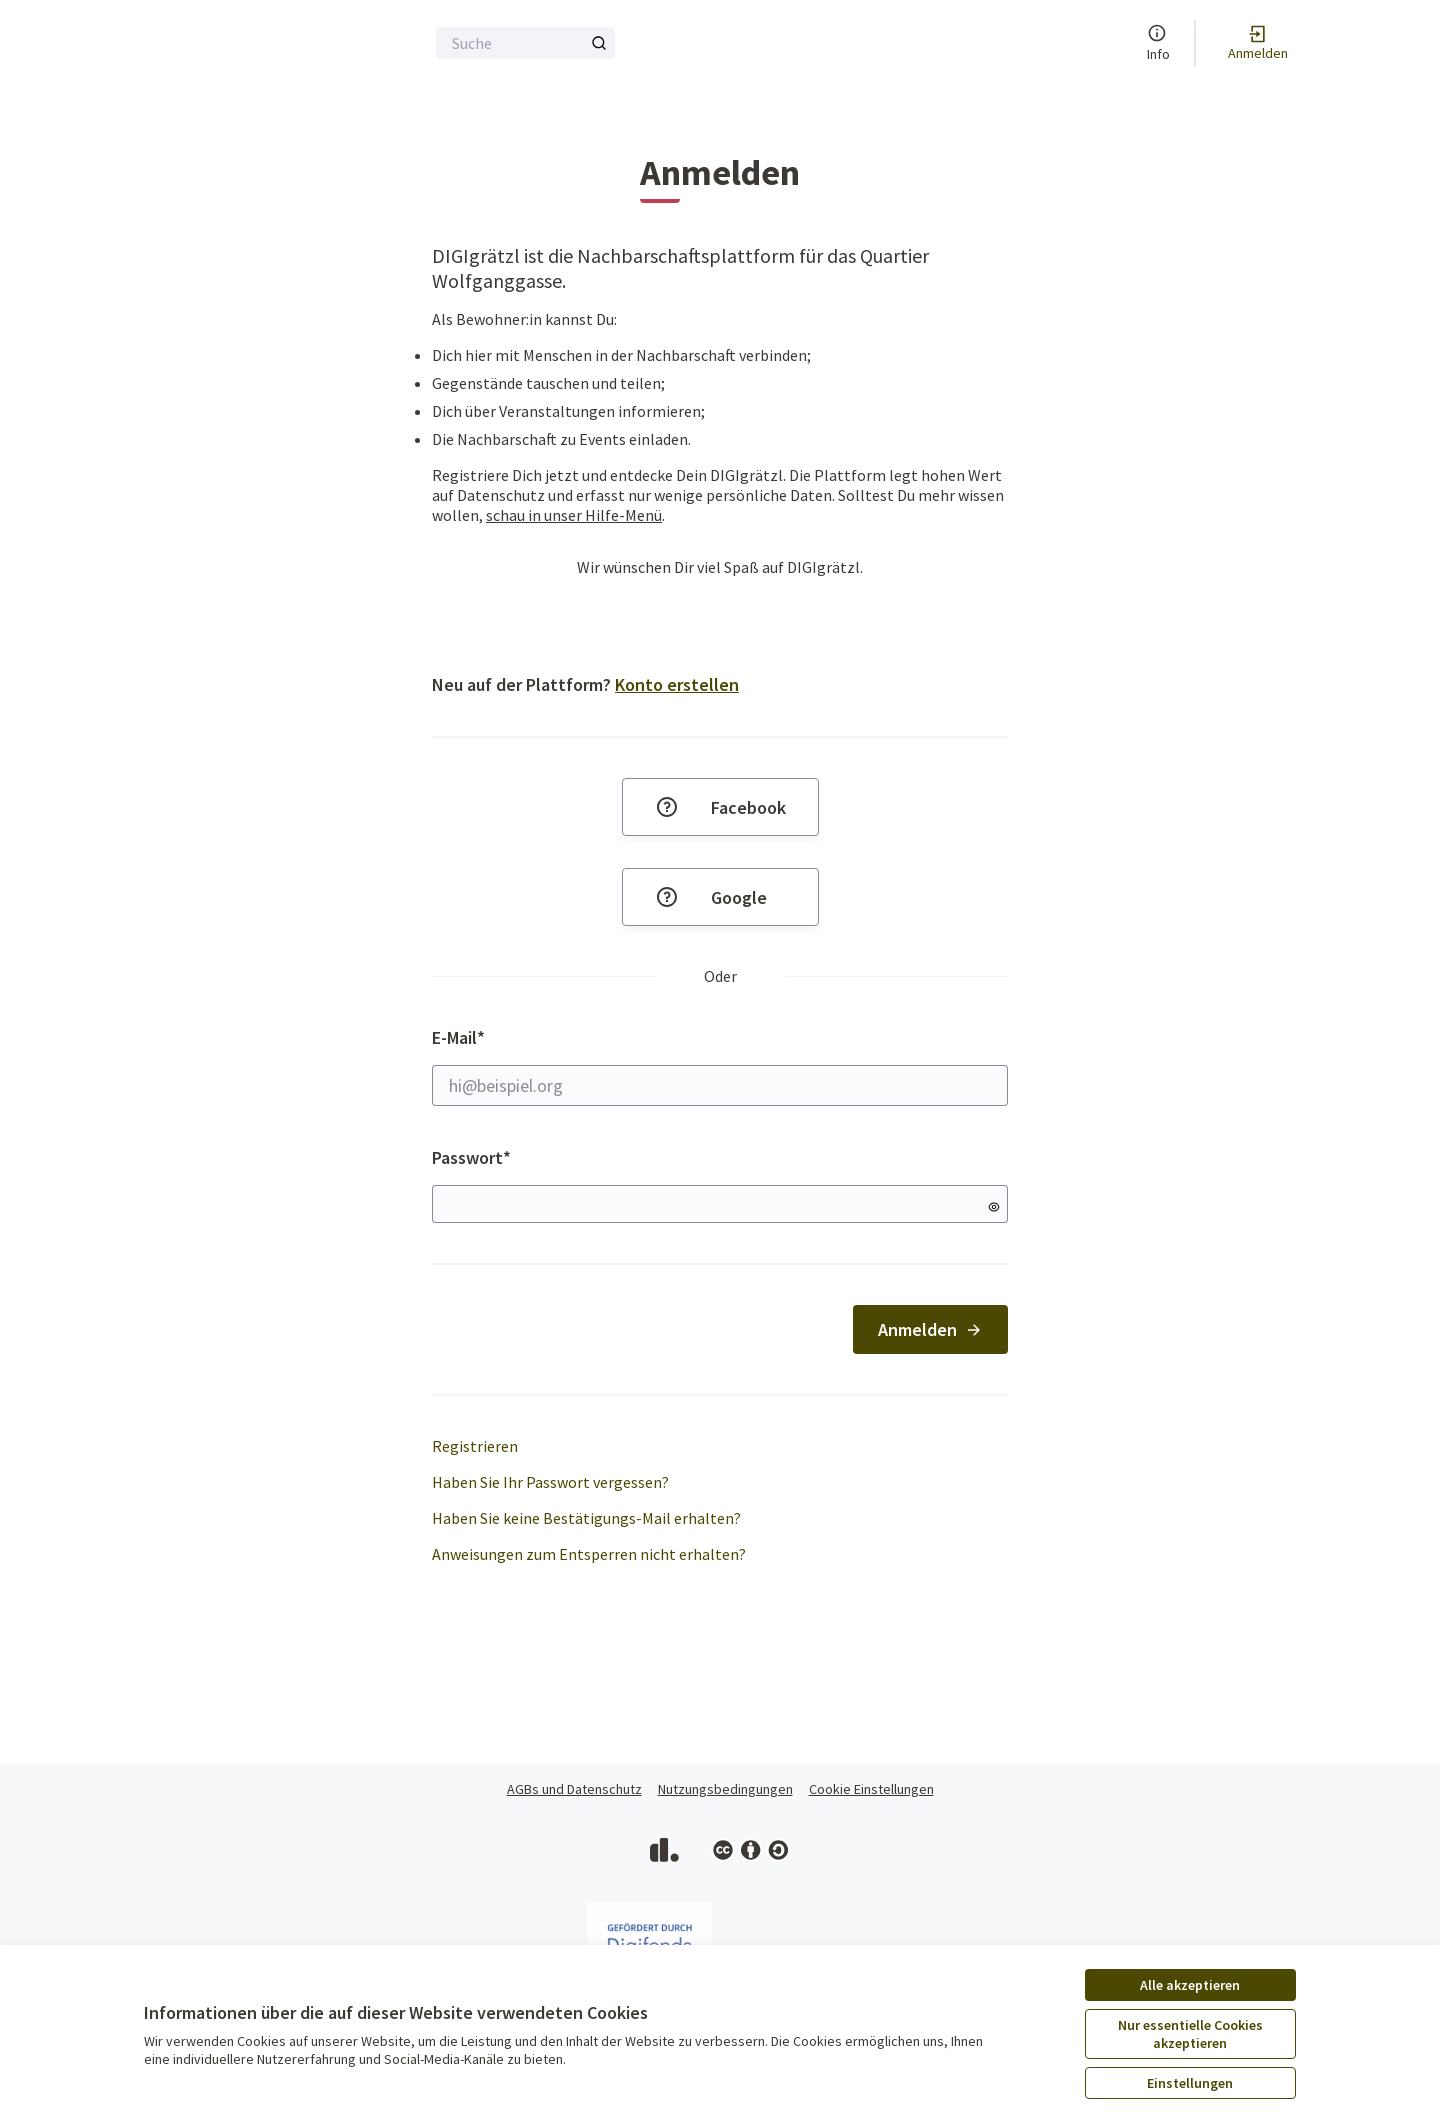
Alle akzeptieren (1190, 1985)
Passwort (471, 1157)
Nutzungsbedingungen (725, 1789)
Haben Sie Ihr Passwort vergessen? (550, 1482)
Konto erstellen (677, 684)
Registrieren (475, 1446)
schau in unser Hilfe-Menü (574, 515)
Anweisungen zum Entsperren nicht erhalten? (589, 1554)
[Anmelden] (1258, 43)
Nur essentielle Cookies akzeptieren (1190, 2034)
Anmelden (930, 1329)
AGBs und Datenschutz (574, 1789)
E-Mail (720, 1066)
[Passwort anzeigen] (994, 1207)
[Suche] (525, 43)
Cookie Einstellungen (871, 1789)
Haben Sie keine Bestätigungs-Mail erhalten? (586, 1518)
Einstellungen (1190, 2083)
